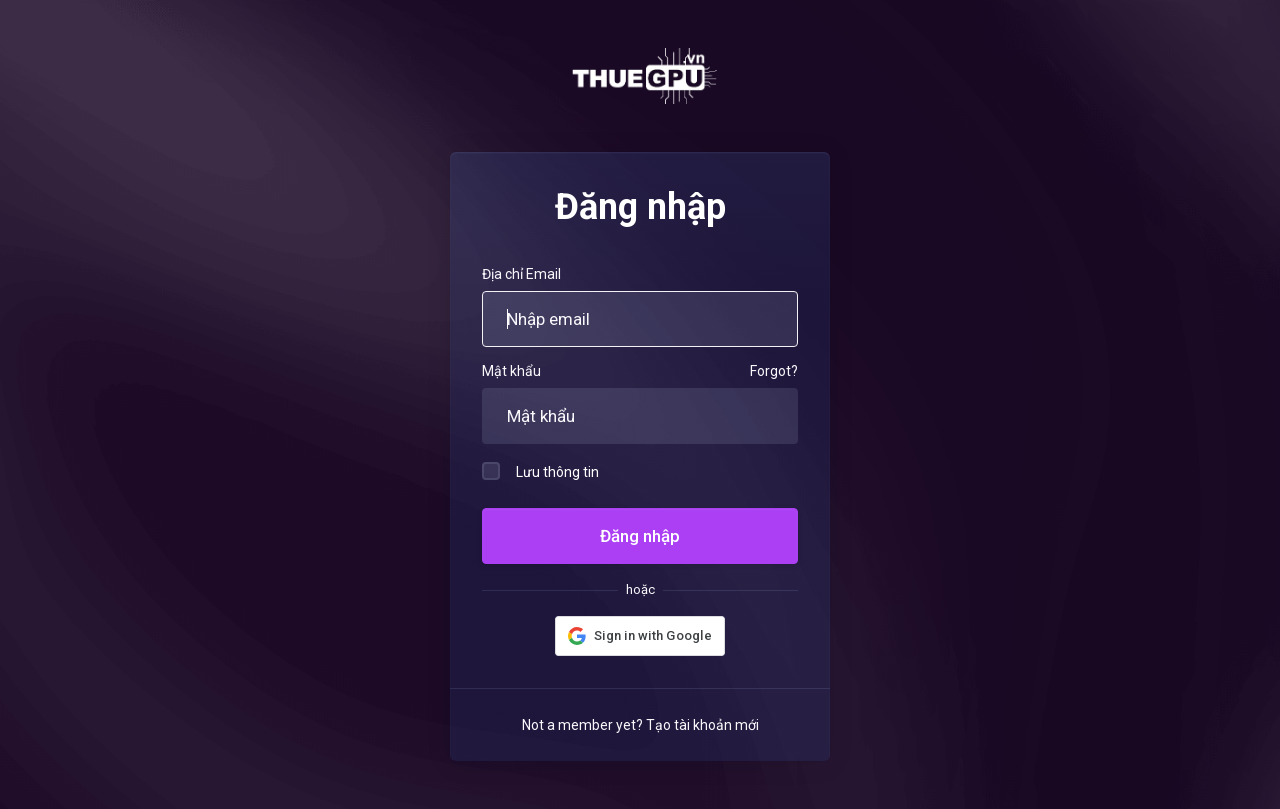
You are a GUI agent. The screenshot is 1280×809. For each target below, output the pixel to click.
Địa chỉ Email (521, 274)
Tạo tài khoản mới (702, 725)
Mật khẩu (511, 371)
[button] (640, 636)
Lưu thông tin (540, 471)
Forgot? (774, 371)
